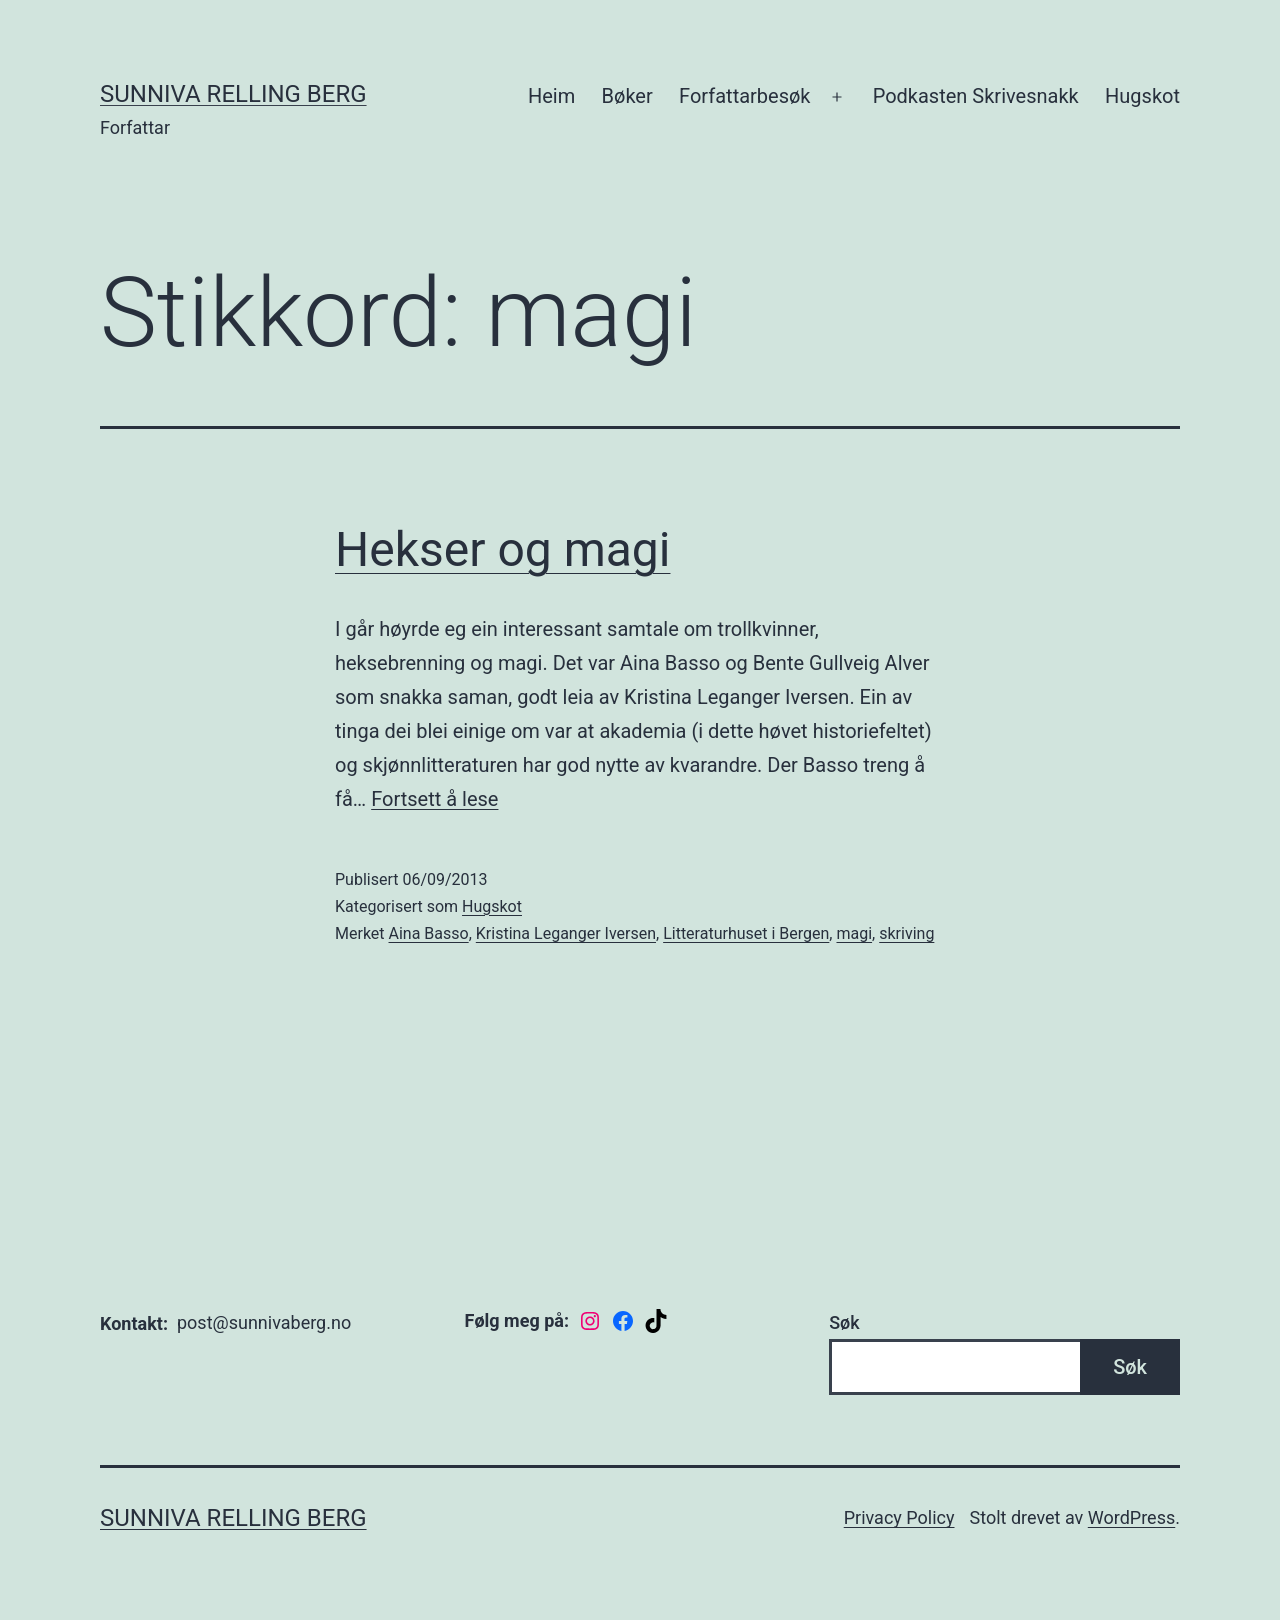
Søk (844, 1322)
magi (854, 933)
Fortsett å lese (434, 799)
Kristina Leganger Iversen (566, 933)
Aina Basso (429, 933)
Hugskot (1142, 96)
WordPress (1131, 1517)
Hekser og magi (502, 549)
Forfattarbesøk (744, 96)
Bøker (627, 96)
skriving (906, 933)
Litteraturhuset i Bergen (746, 933)
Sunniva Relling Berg (233, 94)
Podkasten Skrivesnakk (976, 96)
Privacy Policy (899, 1517)
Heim (551, 96)
